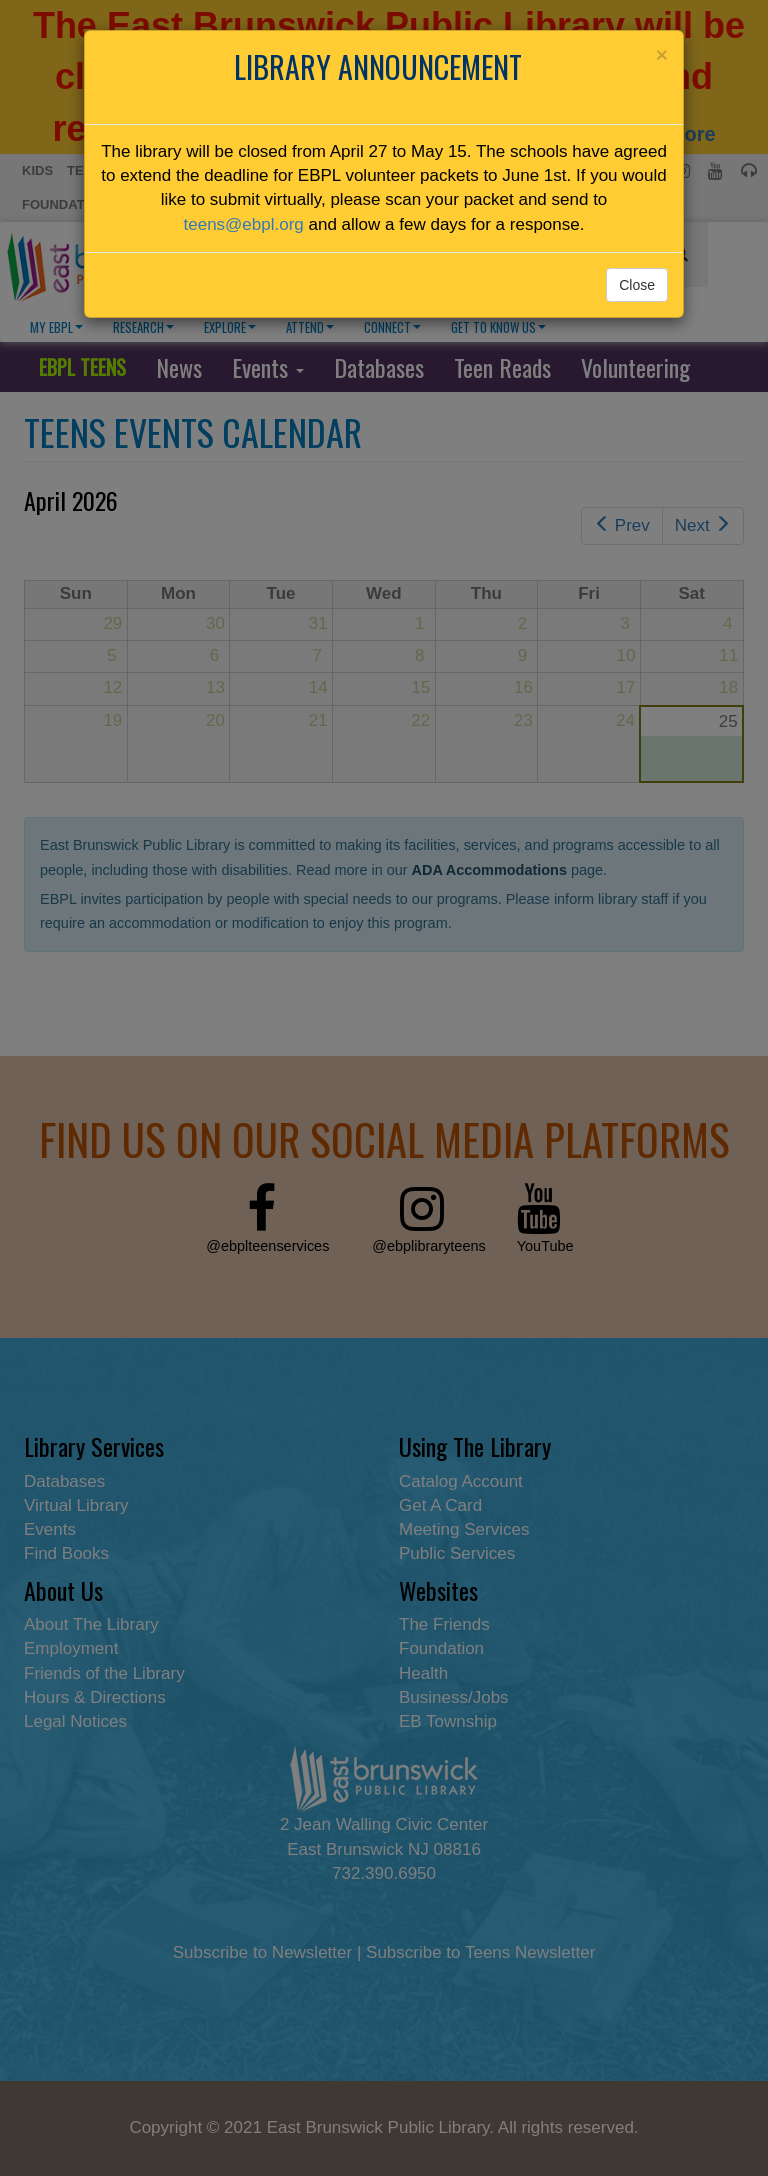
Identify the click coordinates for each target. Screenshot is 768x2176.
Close (637, 285)
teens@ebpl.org (244, 224)
